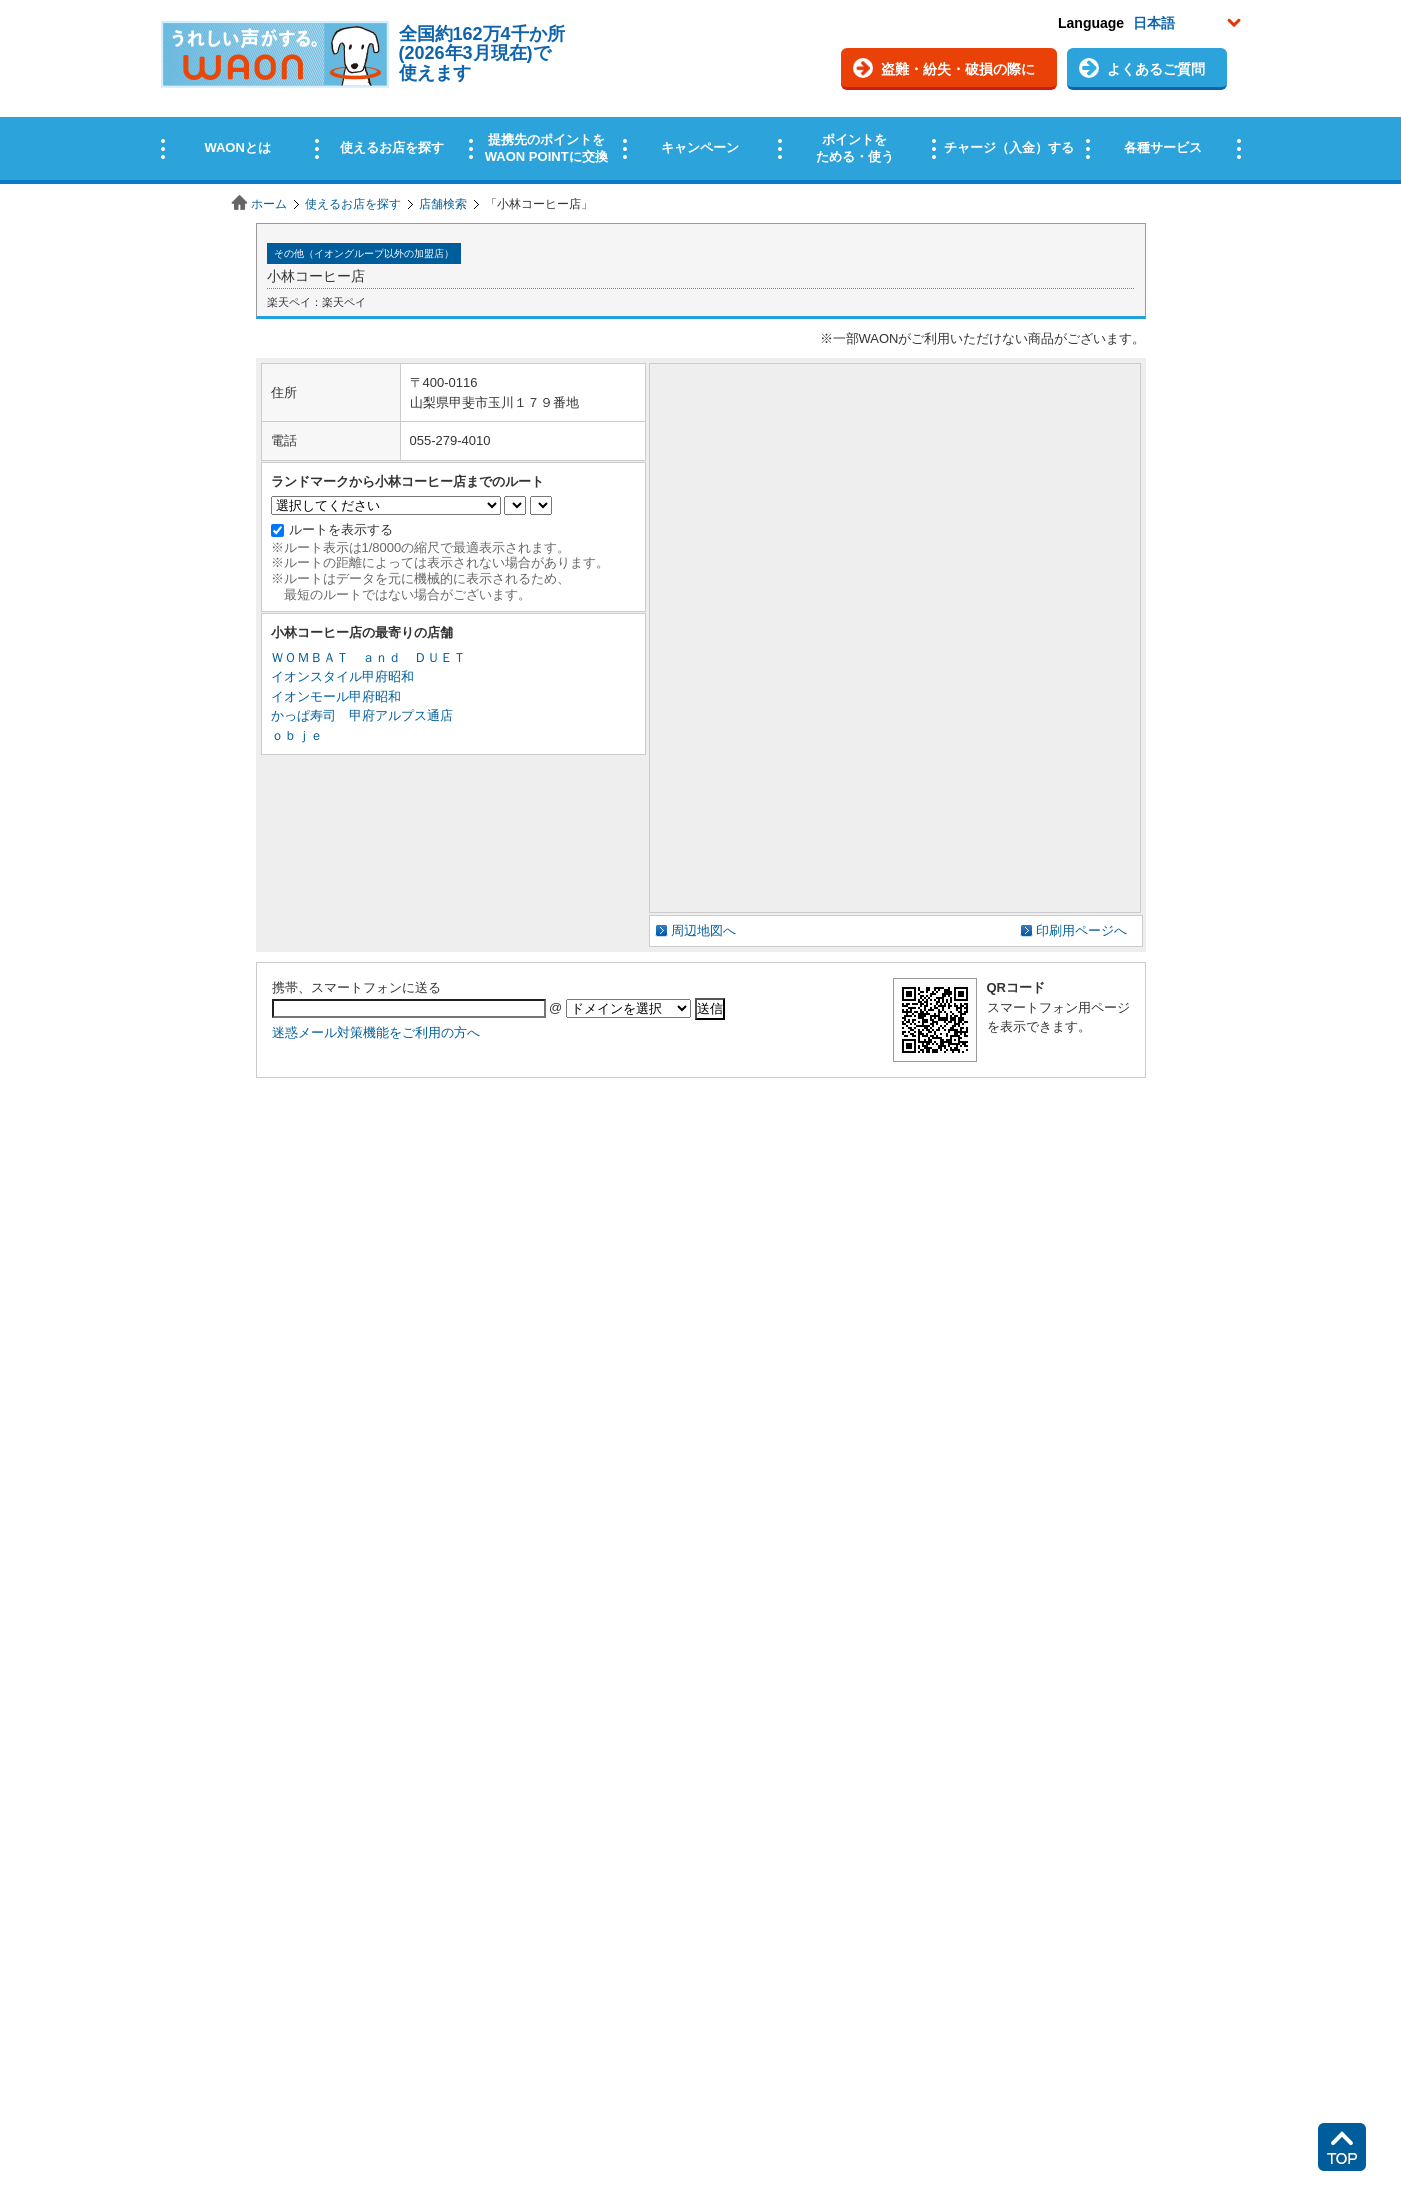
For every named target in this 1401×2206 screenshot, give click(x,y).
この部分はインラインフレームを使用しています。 (700, 92)
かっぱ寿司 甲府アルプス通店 (362, 715)
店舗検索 (443, 204)
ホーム (269, 204)
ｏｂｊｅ (297, 735)
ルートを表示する (341, 529)
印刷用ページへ (1081, 930)
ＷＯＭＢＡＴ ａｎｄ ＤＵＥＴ (368, 657)
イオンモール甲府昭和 (336, 696)
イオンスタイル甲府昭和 (342, 676)
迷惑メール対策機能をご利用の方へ (376, 1032)
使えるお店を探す (353, 204)
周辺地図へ (703, 930)
